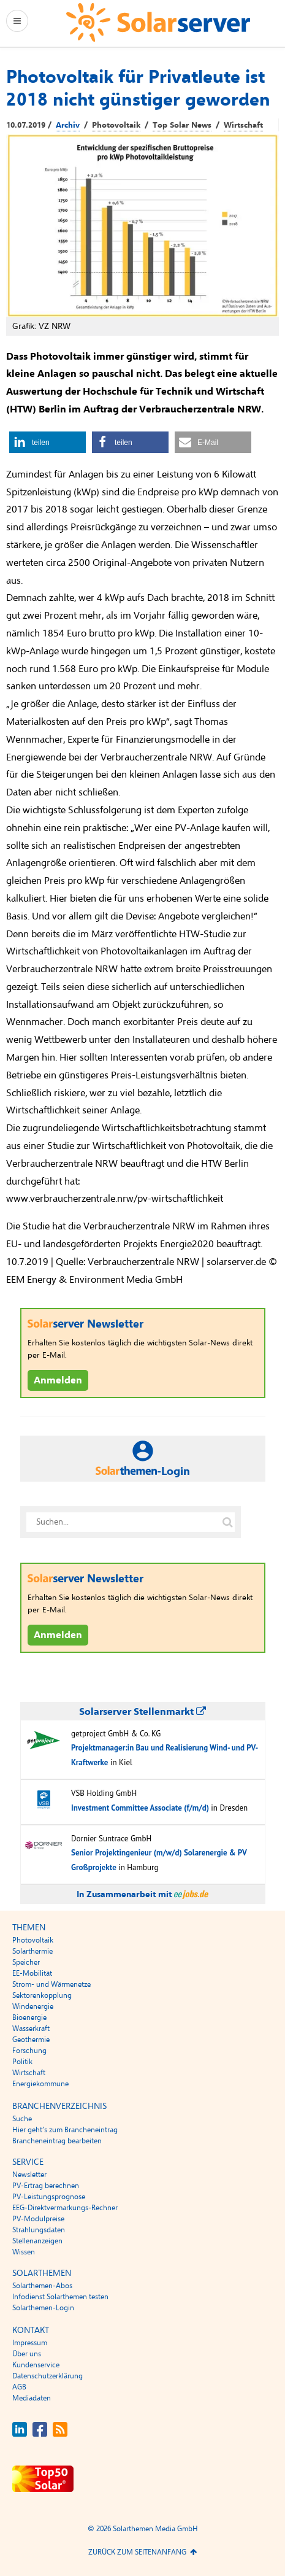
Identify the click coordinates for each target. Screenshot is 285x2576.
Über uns (26, 2354)
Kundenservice (35, 2365)
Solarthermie (32, 1951)
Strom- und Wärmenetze (51, 1984)
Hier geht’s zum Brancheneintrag (65, 2130)
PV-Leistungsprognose (48, 2197)
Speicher (26, 1962)
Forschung (29, 2051)
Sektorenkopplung (42, 1995)
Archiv (68, 125)
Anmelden (58, 1380)
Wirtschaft (243, 125)
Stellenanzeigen (37, 2241)
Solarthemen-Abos (42, 2286)
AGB (19, 2387)
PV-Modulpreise (38, 2219)
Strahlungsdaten (38, 2230)
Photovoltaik (116, 125)
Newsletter (29, 2175)
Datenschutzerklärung (47, 2376)
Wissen (23, 2252)
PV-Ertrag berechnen (45, 2186)
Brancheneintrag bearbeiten (57, 2141)
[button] (47, 442)
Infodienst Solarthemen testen (60, 2297)
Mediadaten (31, 2398)
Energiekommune (40, 2084)
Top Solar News (182, 125)
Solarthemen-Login (43, 2308)
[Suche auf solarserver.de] (228, 1522)
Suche (22, 2119)
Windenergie (32, 2006)
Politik (22, 2062)
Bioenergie (29, 2017)
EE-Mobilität (32, 1973)
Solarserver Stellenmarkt (142, 1712)
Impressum (29, 2343)
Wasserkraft (31, 2028)
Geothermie (31, 2039)
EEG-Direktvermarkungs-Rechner (65, 2208)
